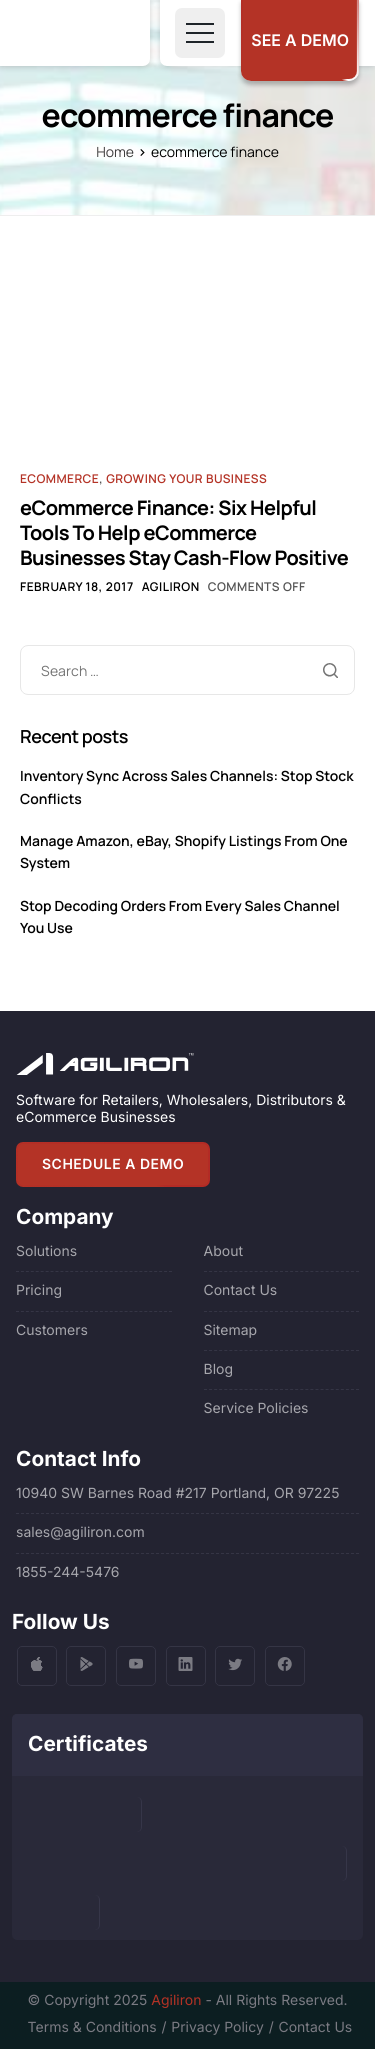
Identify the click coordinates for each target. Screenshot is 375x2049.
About (223, 1251)
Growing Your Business (186, 478)
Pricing (39, 1290)
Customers (52, 1330)
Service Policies (256, 1408)
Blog (219, 1369)
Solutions (46, 1251)
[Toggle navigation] (200, 33)
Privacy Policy (217, 2027)
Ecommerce (59, 478)
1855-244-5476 (68, 1572)
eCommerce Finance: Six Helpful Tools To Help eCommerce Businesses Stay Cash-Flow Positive (184, 532)
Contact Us (241, 1290)
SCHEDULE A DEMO (113, 1164)
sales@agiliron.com (80, 1532)
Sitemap (231, 1330)
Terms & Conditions (92, 2027)
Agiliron (171, 586)
